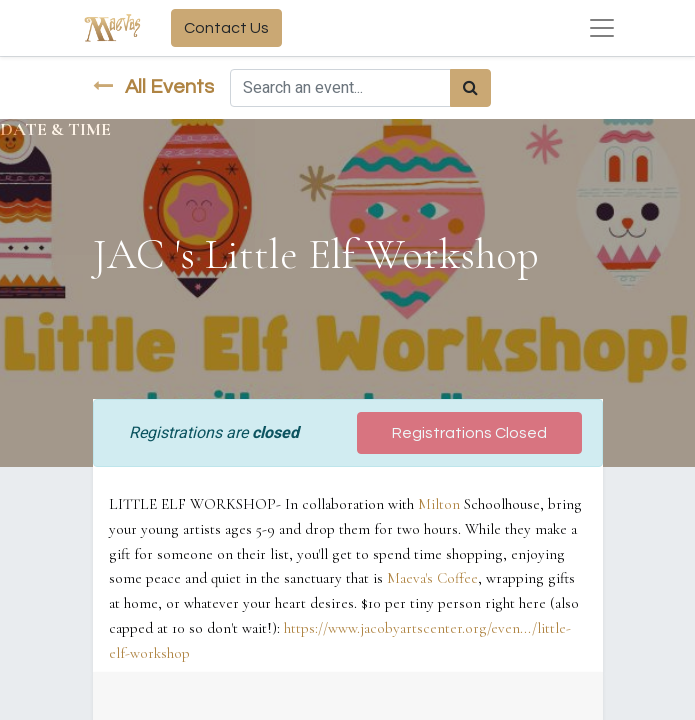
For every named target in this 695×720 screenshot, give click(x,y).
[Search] (470, 88)
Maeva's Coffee (432, 578)
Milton (439, 504)
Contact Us (226, 28)
